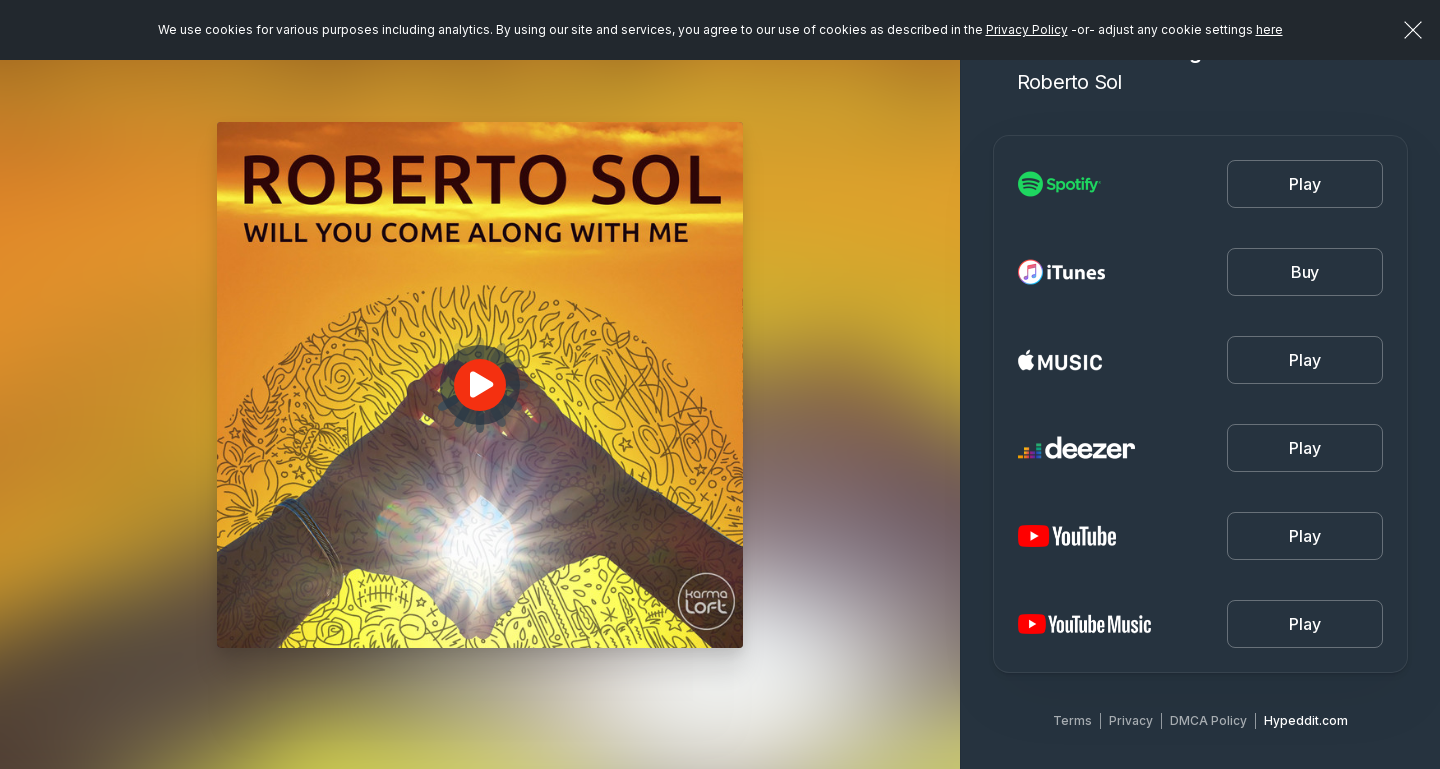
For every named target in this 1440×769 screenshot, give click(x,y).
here (1269, 29)
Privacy (1131, 720)
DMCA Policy (1208, 720)
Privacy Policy (1027, 29)
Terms (1072, 720)
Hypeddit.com (1306, 720)
